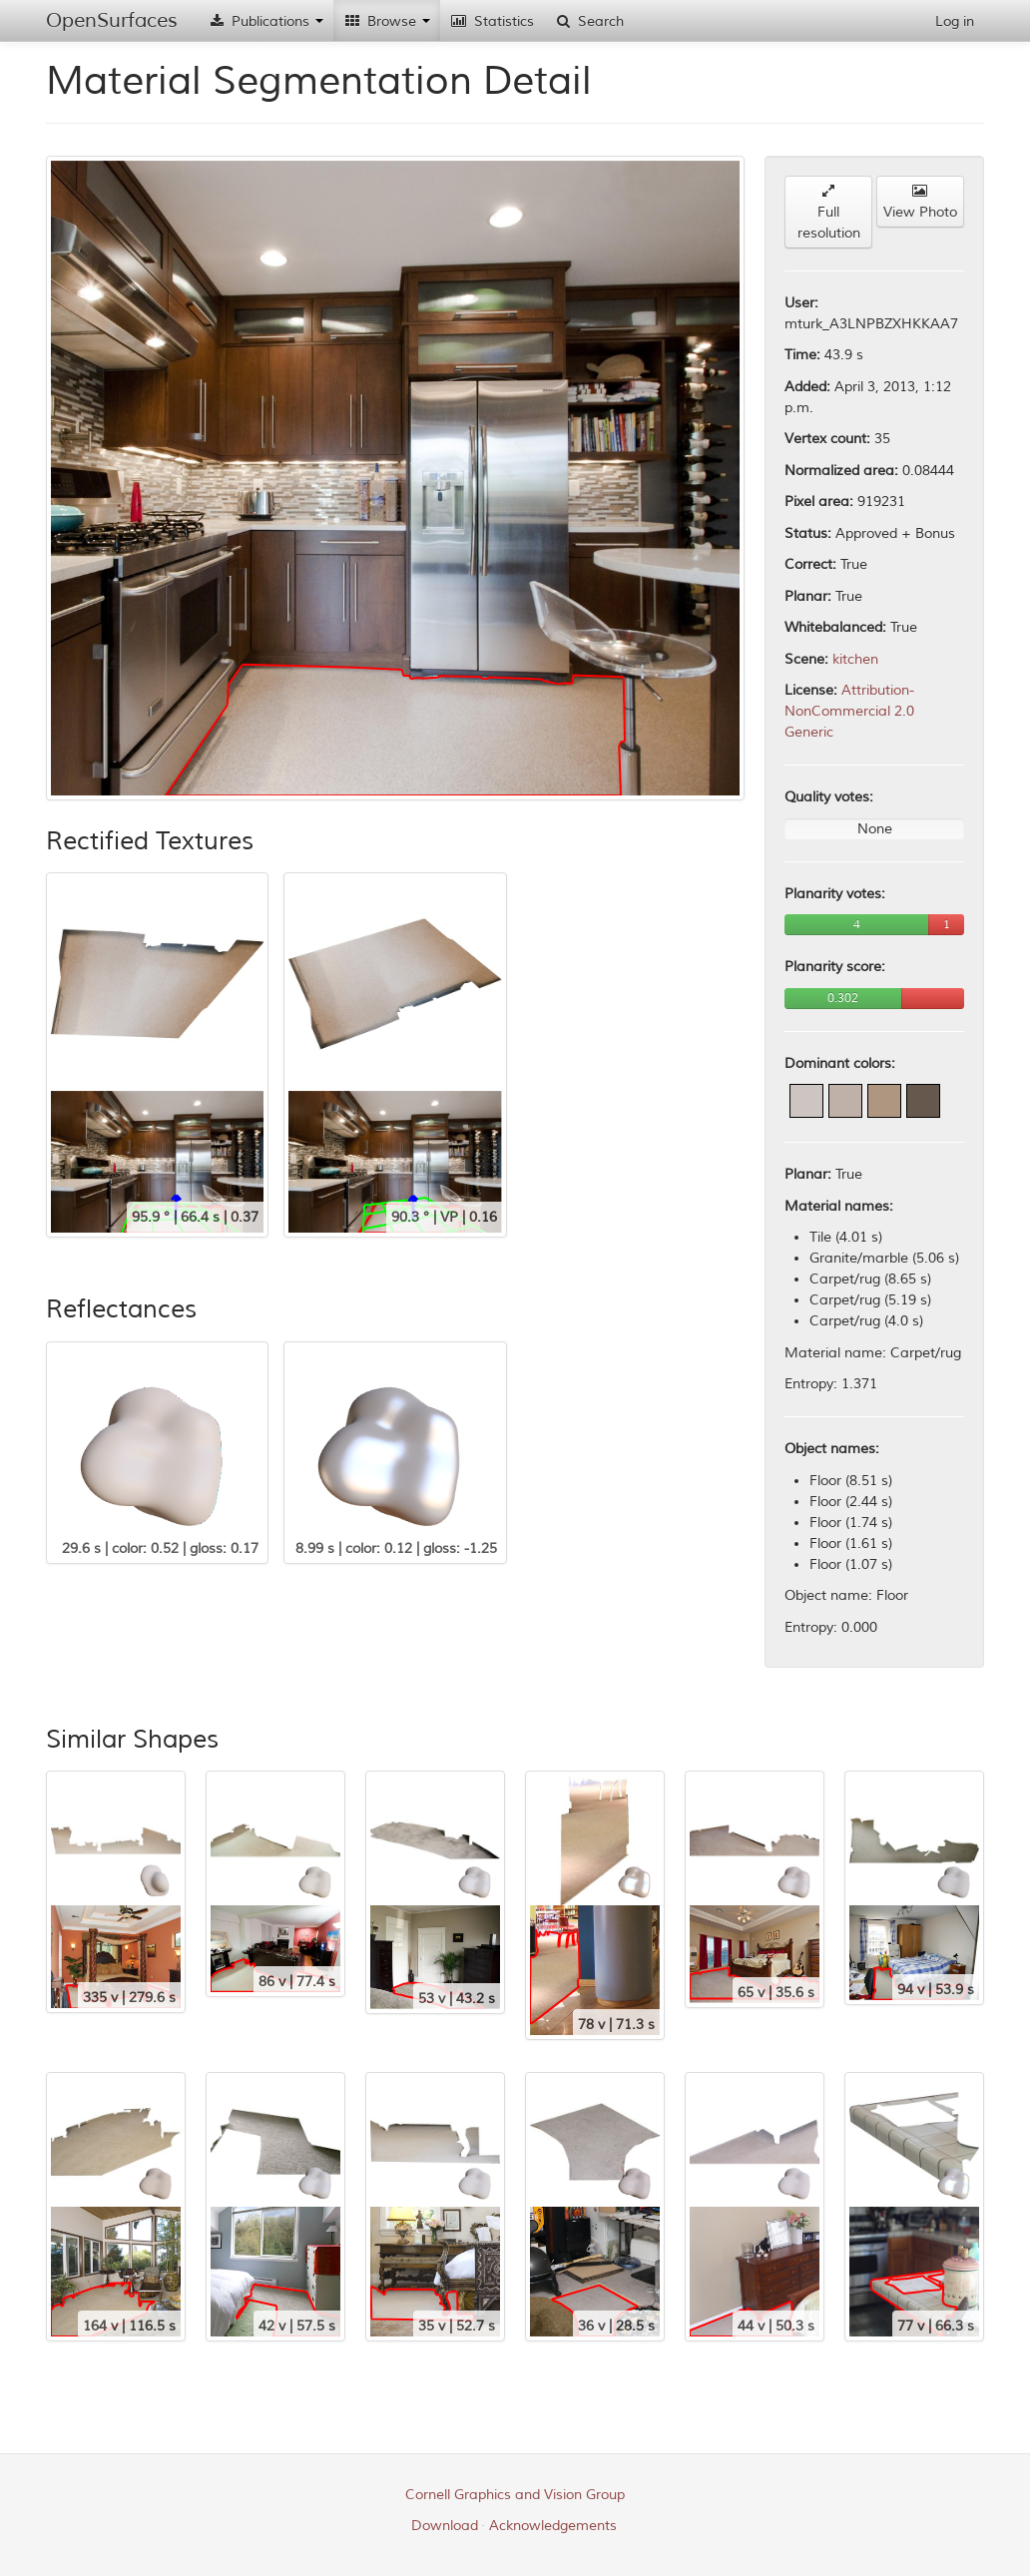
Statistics (492, 21)
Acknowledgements (553, 2525)
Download (444, 2525)
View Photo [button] (920, 202)
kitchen (855, 659)
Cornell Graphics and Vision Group (515, 2494)
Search (589, 21)
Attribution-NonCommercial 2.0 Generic (849, 711)
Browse (386, 21)
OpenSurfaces (112, 20)
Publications (265, 21)
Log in (954, 21)
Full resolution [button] (828, 213)
